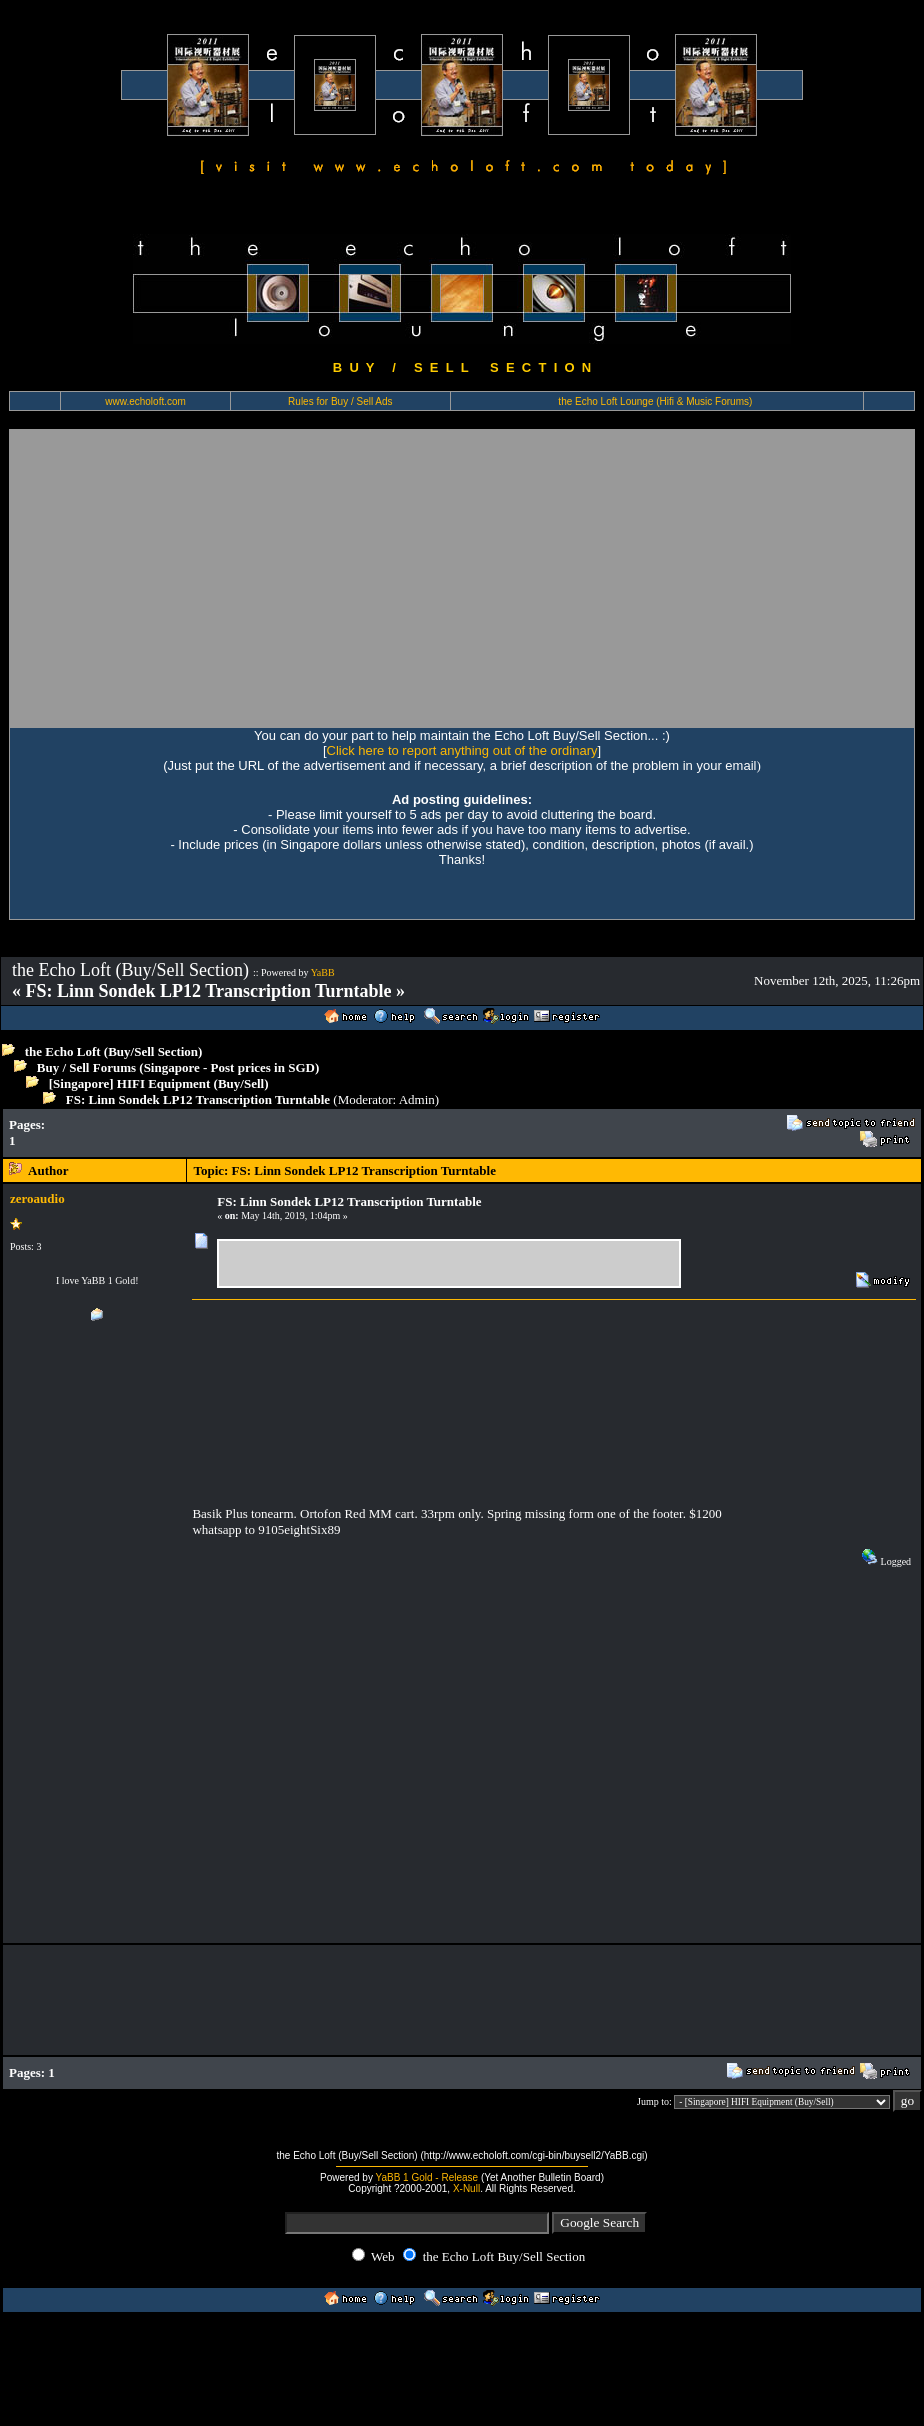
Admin (417, 1099)
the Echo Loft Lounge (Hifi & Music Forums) (655, 401)
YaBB (323, 972)
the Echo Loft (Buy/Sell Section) (114, 1051)
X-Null (466, 2188)
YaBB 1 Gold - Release (427, 2177)
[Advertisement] (196, 578)
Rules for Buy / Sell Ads (340, 401)
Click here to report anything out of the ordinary (462, 750)
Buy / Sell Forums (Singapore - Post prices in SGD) (178, 1067)
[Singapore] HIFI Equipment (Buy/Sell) (159, 1083)
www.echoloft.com (145, 401)
